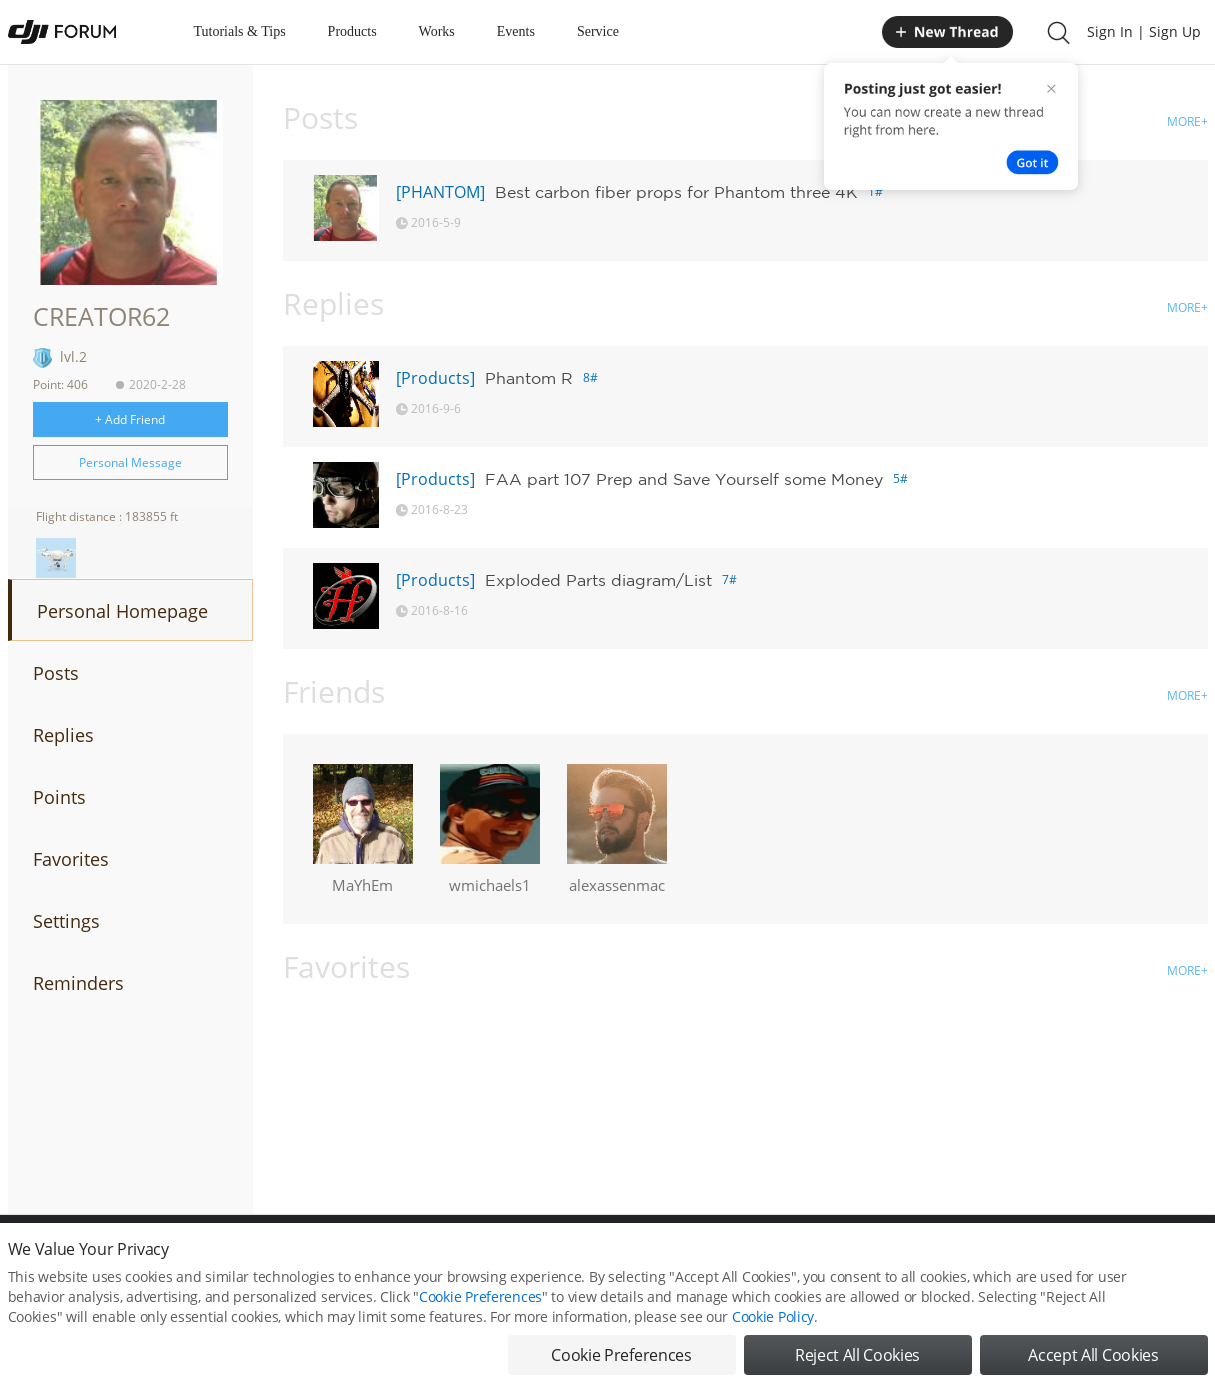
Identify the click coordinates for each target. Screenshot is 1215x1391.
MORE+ (1187, 121)
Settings (66, 921)
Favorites (71, 859)
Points (59, 797)
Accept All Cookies (1093, 1368)
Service (598, 31)
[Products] (435, 378)
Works (437, 31)
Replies (63, 735)
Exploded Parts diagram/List (598, 580)
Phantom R (529, 378)
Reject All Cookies (857, 1368)
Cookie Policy (773, 1329)
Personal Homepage (122, 611)
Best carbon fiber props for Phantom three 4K (676, 192)
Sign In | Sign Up (1144, 31)
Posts (56, 673)
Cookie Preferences (480, 1309)
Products (352, 31)
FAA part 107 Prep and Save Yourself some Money (684, 479)
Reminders (78, 983)
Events (516, 31)
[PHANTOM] (440, 192)
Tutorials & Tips (240, 31)
